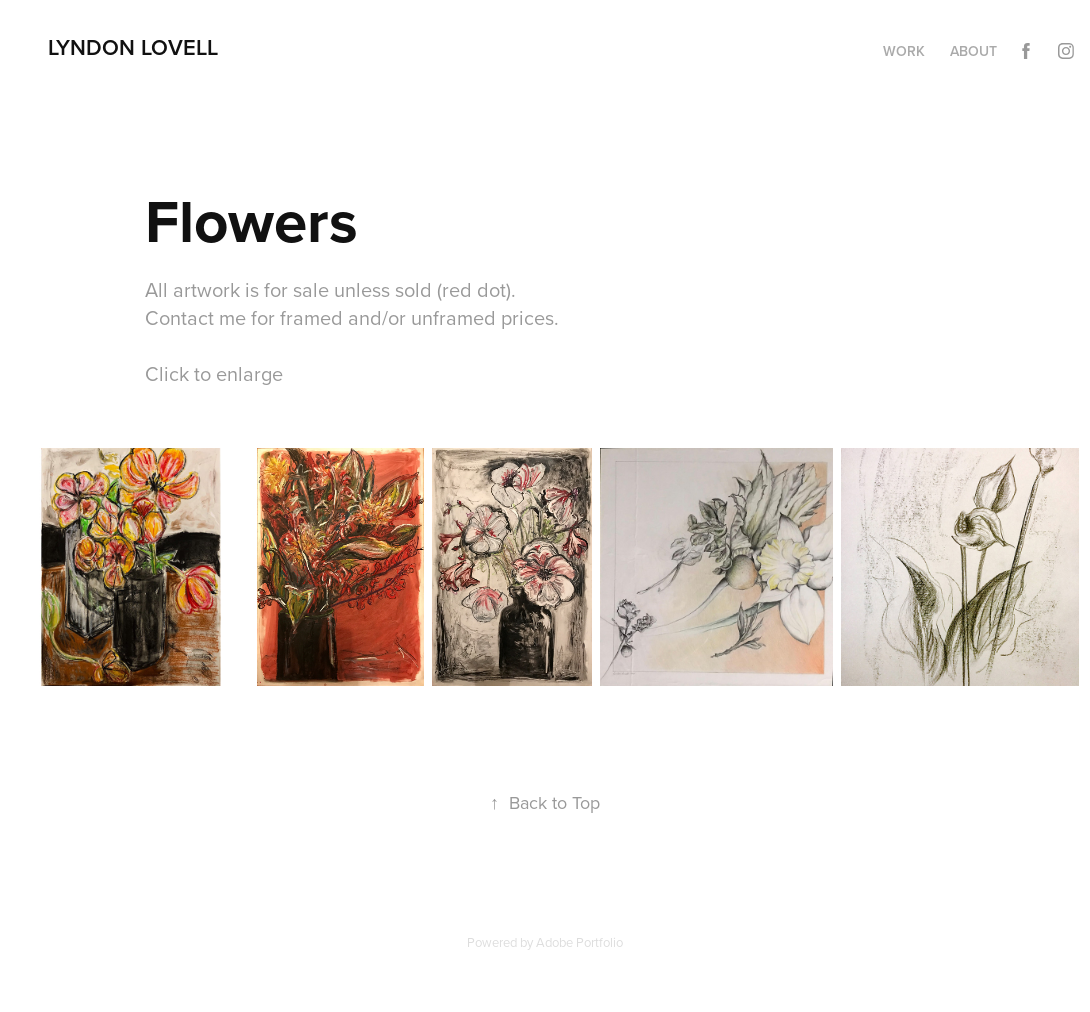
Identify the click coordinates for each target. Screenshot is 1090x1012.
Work (904, 51)
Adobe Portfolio (579, 942)
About (973, 51)
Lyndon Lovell (133, 47)
